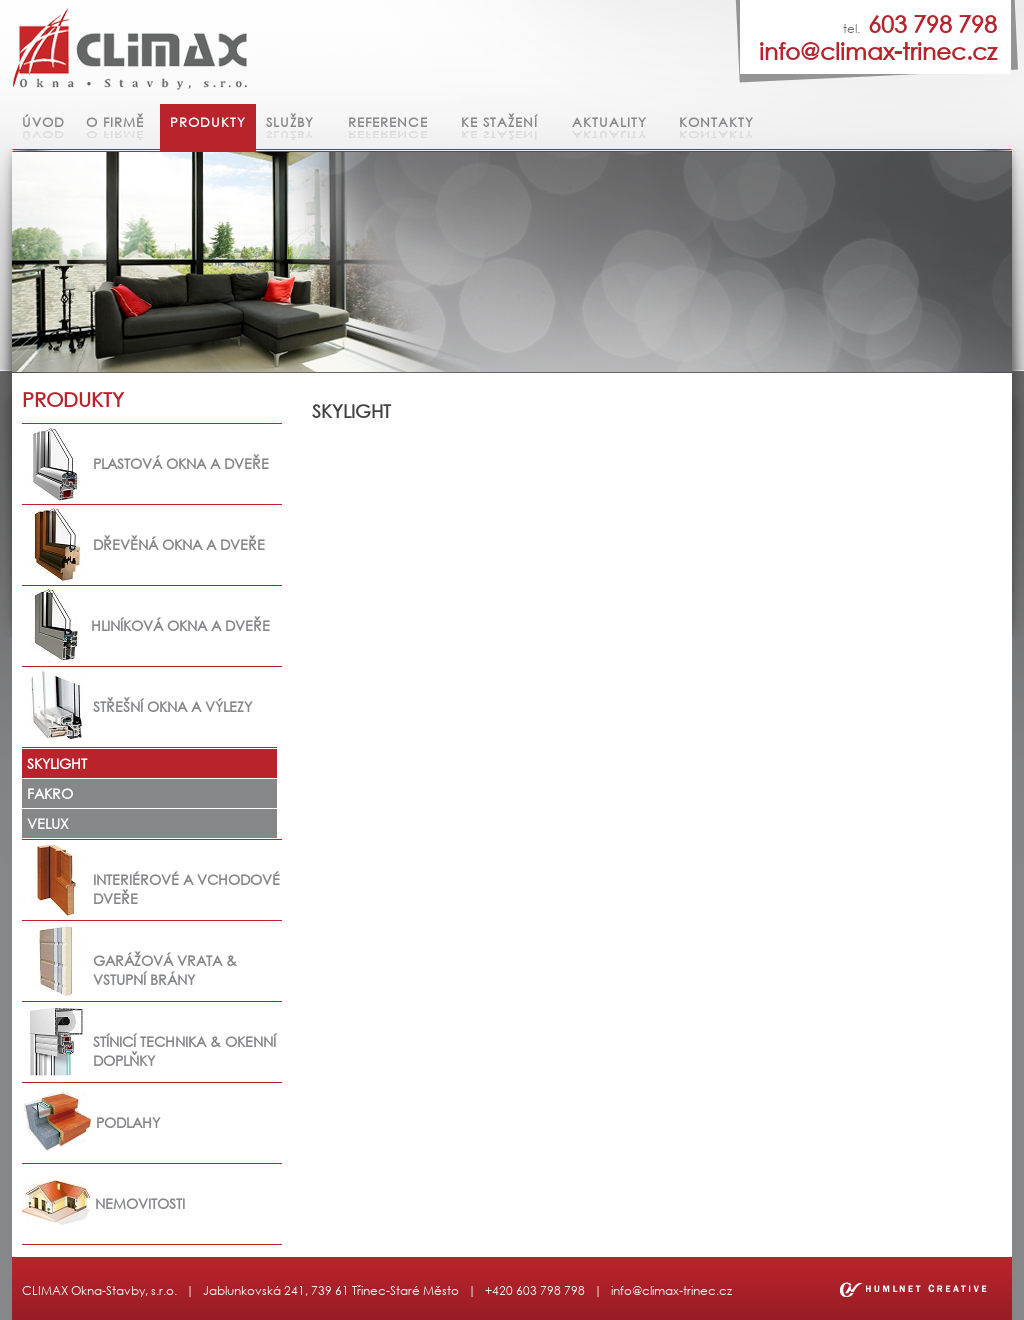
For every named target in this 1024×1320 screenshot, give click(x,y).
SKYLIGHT (57, 763)
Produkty (208, 122)
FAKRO (50, 793)
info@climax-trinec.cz (671, 1290)
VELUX (48, 823)
